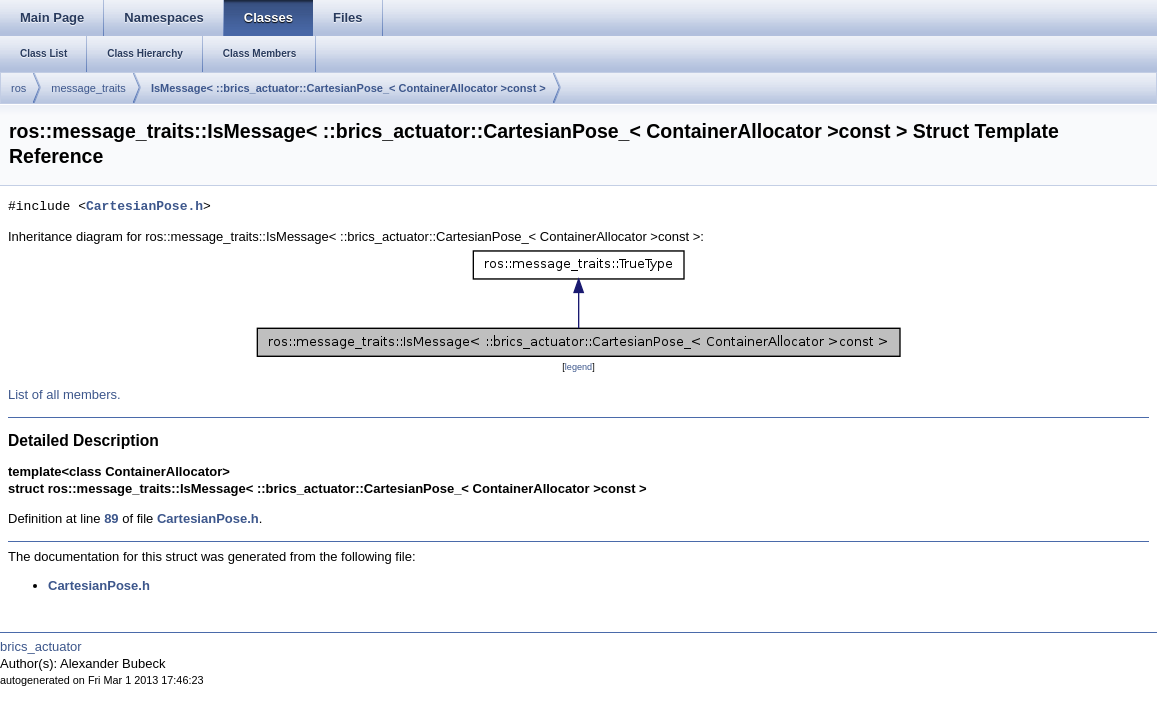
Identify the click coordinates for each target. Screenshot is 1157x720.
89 (111, 518)
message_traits (88, 88)
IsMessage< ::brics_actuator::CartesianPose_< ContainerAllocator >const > (348, 88)
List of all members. (64, 394)
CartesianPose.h (144, 207)
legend (578, 367)
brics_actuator (41, 646)
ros (18, 88)
